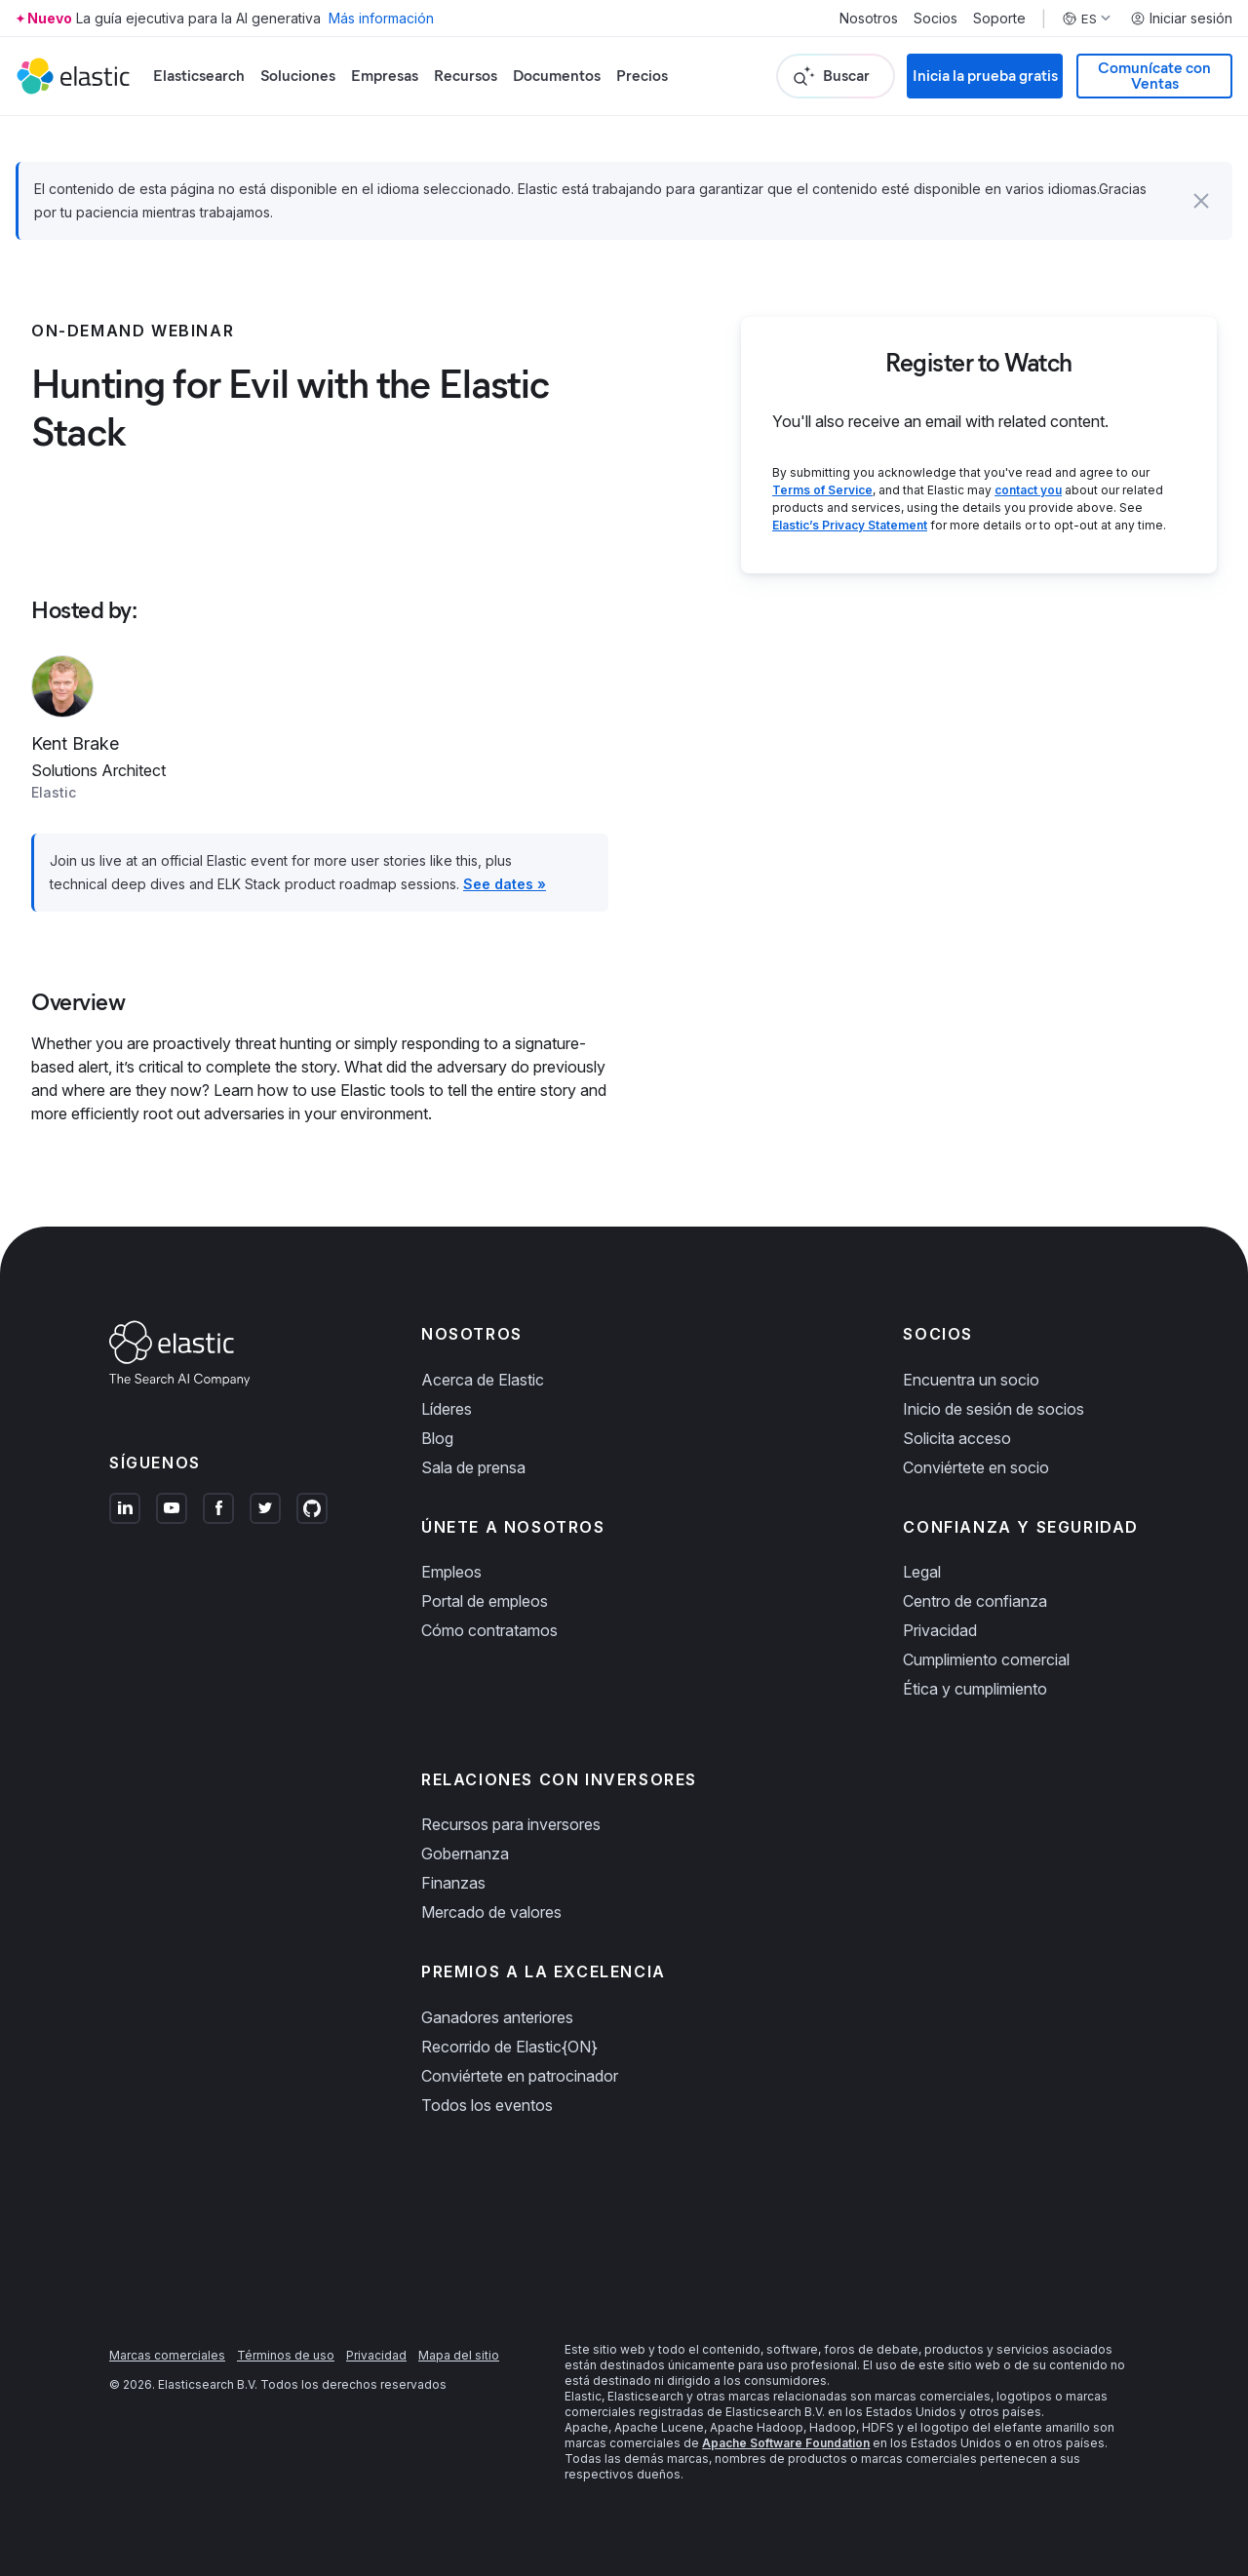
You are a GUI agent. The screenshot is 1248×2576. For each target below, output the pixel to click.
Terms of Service (822, 490)
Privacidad (940, 1630)
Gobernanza (465, 1853)
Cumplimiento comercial (986, 1659)
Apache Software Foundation (786, 2443)
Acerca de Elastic (482, 1379)
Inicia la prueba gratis (985, 75)
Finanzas (453, 1883)
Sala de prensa (473, 1467)
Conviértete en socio (976, 1467)
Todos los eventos (487, 2105)
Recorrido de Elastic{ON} (509, 2046)
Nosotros (868, 18)
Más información (381, 18)
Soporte (999, 18)
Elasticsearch (199, 75)
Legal (922, 1571)
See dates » (504, 884)
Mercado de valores (491, 1912)
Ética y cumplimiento (975, 1688)
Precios (642, 75)
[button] (1201, 200)
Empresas (384, 75)
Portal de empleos (484, 1601)
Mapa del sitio (458, 2355)
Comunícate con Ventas (1154, 76)
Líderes (446, 1409)
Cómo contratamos (489, 1630)
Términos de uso (285, 2355)
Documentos (557, 75)
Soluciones (297, 75)
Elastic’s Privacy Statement (849, 525)
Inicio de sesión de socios (993, 1409)
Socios (935, 18)
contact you (1028, 490)
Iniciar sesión (1181, 18)
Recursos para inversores (511, 1824)
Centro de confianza (975, 1601)
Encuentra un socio (971, 1379)
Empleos (451, 1571)
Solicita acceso (957, 1438)
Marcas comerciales (167, 2355)
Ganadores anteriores (497, 2017)
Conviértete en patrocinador (519, 2076)
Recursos (465, 75)
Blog (437, 1438)
